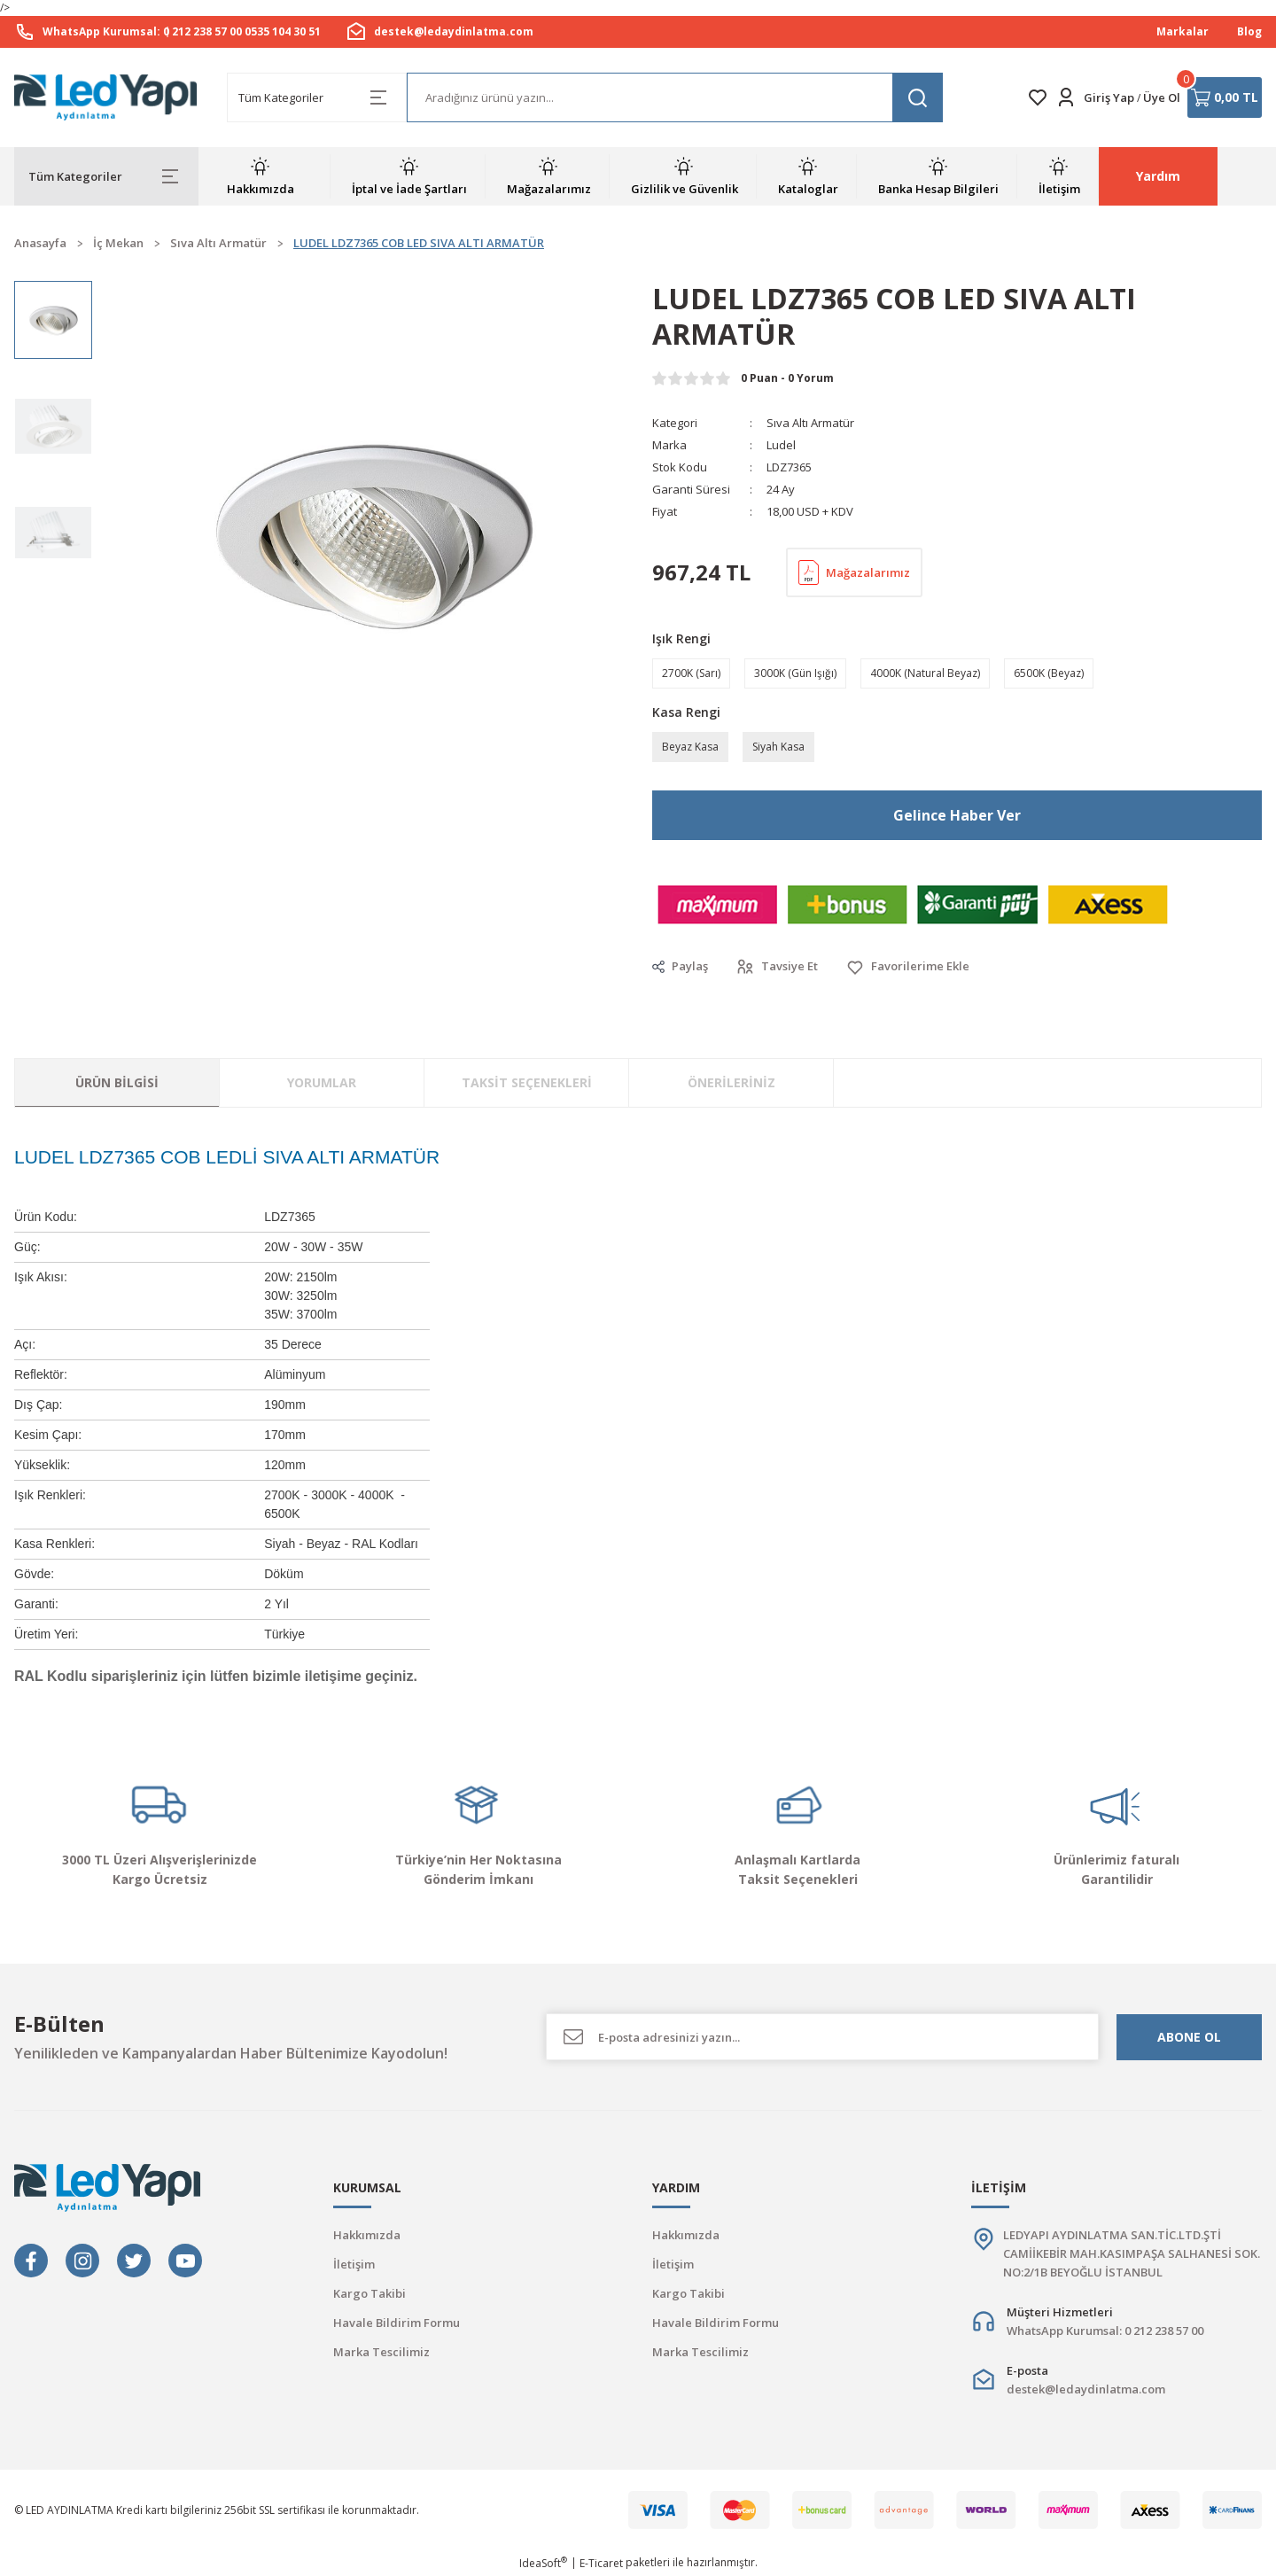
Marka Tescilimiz (381, 2352)
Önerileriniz (731, 1082)
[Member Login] (1066, 97)
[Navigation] (106, 176)
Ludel (781, 445)
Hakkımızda (367, 2235)
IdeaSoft (543, 2563)
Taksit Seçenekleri (527, 1082)
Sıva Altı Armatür (810, 423)
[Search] (675, 97)
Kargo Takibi (369, 2293)
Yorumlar (321, 1082)
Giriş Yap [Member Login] (1109, 97)
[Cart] (1224, 97)
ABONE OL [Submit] (1189, 2036)
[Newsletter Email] (822, 2036)
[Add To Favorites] (907, 967)
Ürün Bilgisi (117, 1082)
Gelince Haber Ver (957, 815)
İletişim (354, 2264)
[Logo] (106, 97)
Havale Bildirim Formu (396, 2323)
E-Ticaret (601, 2563)
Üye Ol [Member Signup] (1161, 97)
